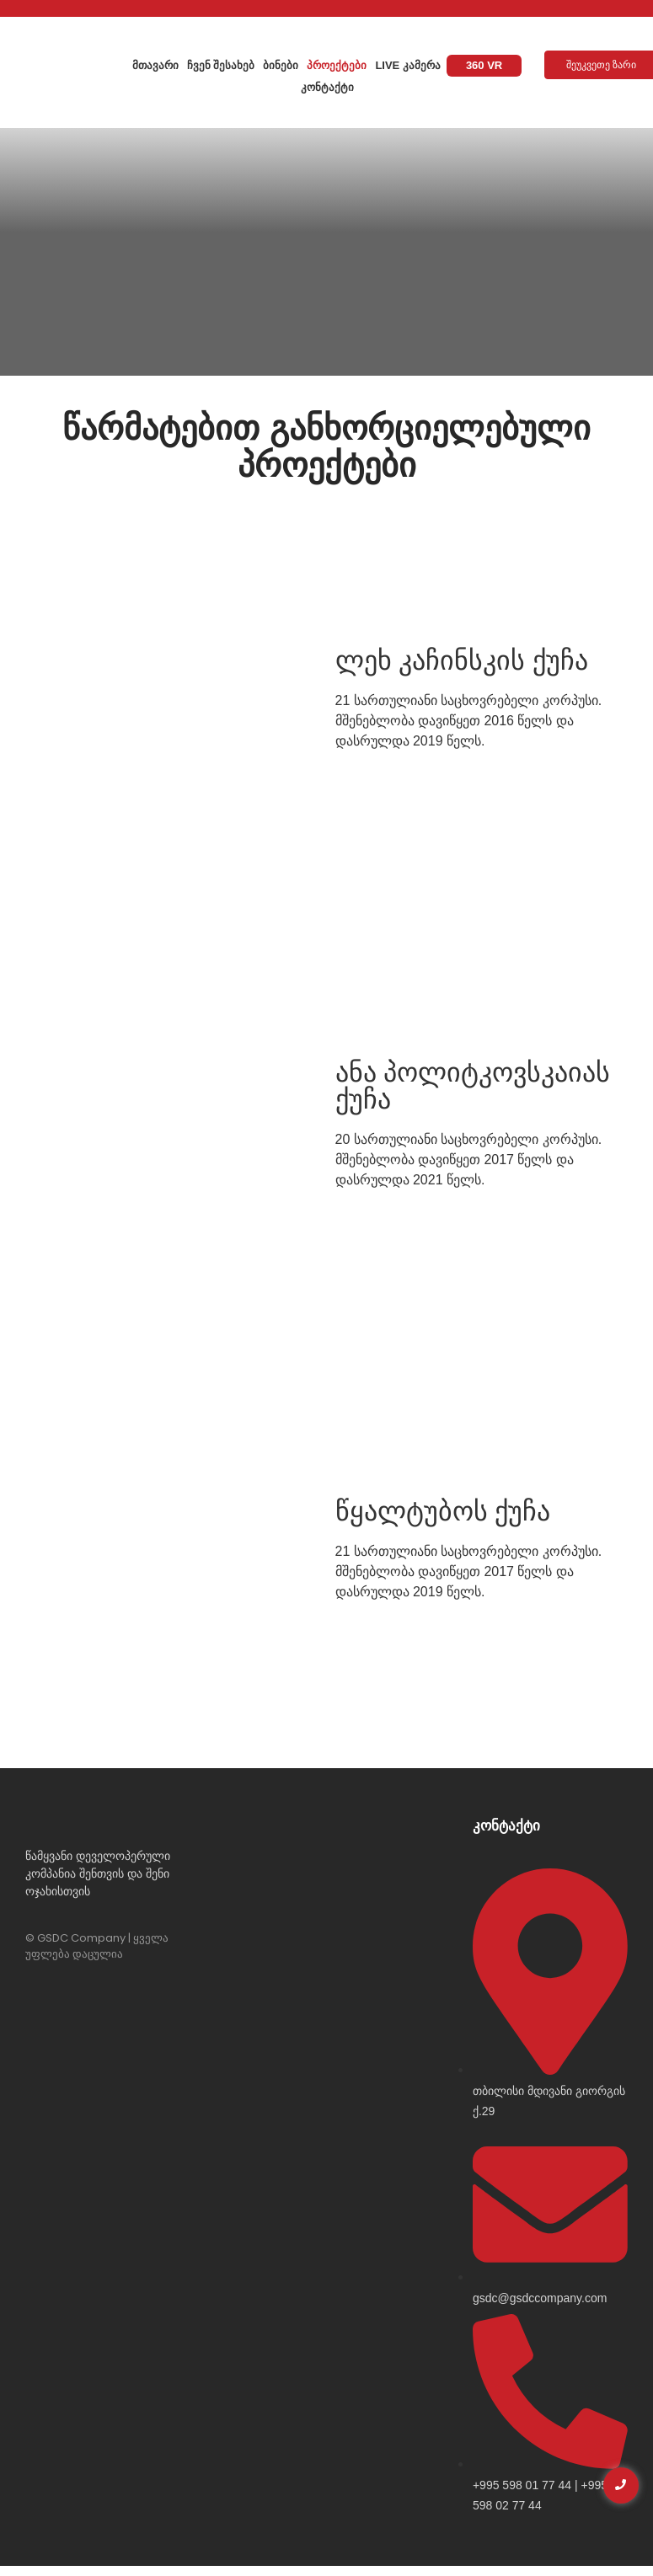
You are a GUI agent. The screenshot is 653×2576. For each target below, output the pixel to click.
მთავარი (155, 65)
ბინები (280, 65)
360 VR (484, 65)
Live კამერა (408, 65)
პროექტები (337, 65)
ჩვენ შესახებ (221, 65)
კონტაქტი (327, 87)
